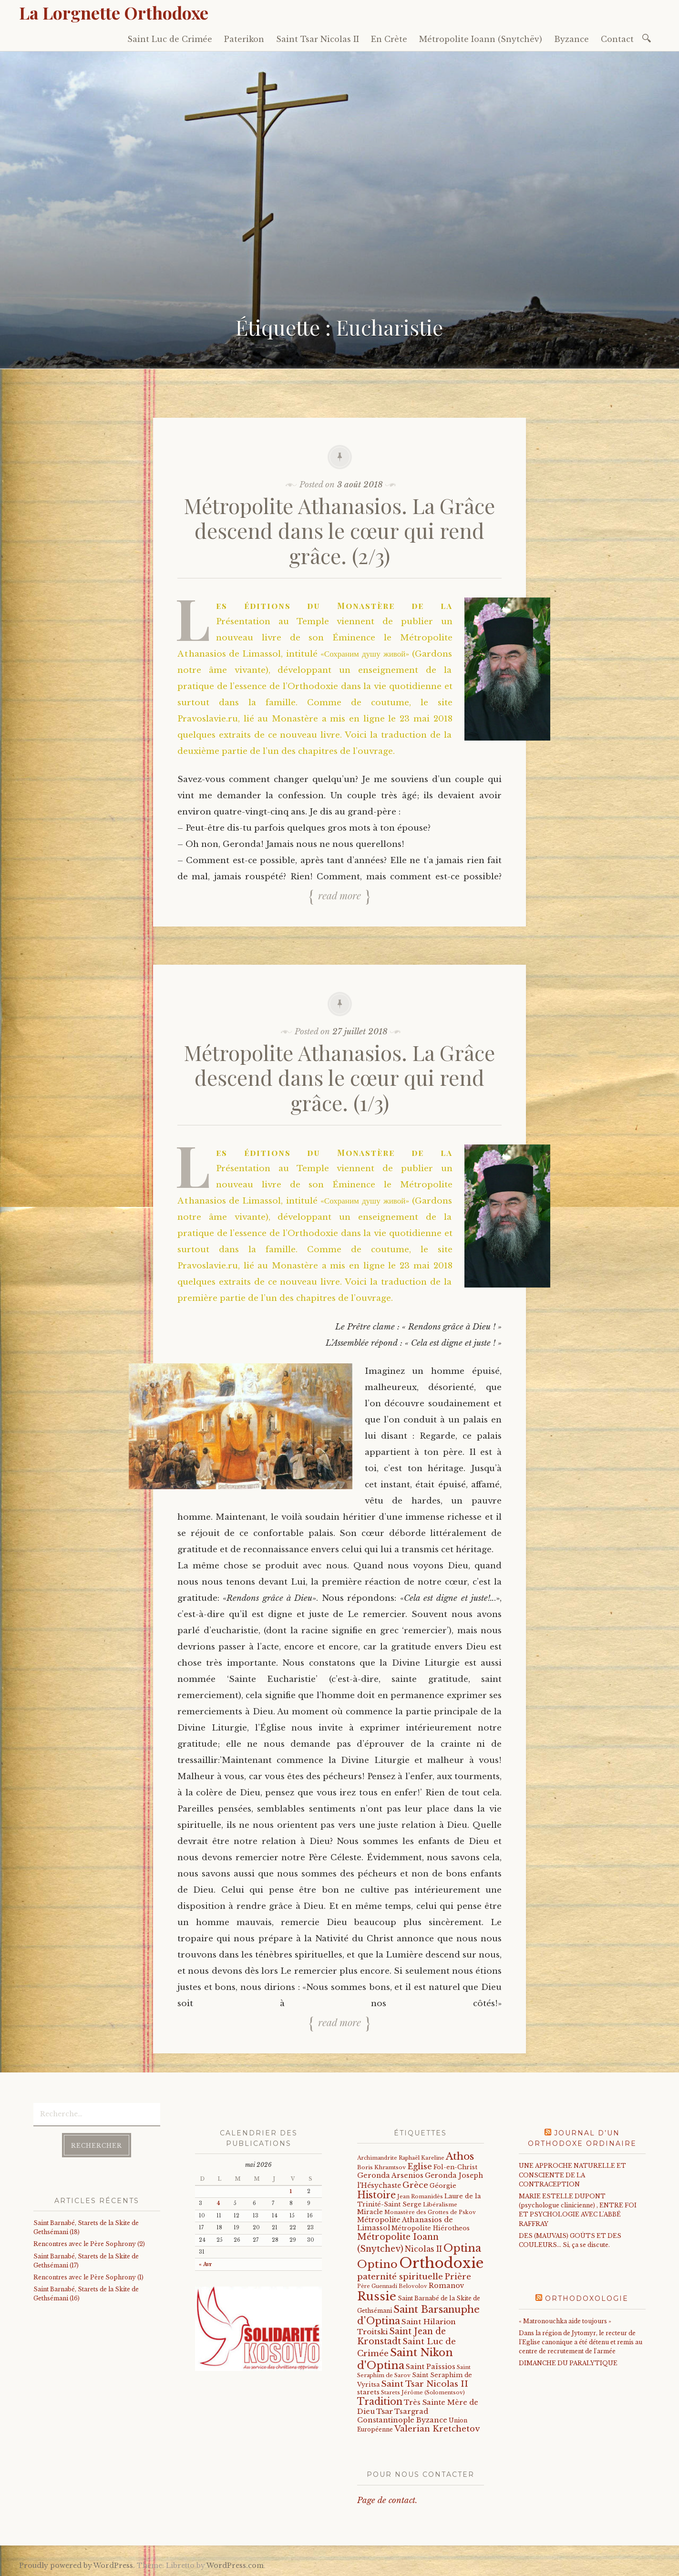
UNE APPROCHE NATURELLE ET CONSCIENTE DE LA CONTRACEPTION (572, 2174)
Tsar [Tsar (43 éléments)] (384, 2411)
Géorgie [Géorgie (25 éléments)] (443, 2186)
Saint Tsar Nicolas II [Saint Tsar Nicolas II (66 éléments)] (424, 2384)
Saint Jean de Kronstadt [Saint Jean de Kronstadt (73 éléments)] (401, 2336)
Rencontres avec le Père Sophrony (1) (88, 2277)
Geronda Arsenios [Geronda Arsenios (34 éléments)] (390, 2175)
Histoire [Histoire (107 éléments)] (376, 2195)
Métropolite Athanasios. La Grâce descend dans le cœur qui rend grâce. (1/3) (339, 1077)
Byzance (571, 39)
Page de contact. (387, 2500)
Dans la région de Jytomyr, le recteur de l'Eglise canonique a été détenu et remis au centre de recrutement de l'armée (580, 2342)
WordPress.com (235, 2565)
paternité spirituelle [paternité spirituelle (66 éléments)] (400, 2276)
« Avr (205, 2264)
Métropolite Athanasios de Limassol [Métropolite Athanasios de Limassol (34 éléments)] (405, 2223)
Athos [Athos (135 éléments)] (460, 2156)
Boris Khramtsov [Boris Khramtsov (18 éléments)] (381, 2167)
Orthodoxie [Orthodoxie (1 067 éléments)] (441, 2263)
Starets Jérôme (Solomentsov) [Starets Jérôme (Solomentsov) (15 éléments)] (423, 2392)
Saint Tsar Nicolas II (317, 39)
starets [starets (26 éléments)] (368, 2392)
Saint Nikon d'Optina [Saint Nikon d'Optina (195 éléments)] (405, 2358)
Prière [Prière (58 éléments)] (457, 2276)
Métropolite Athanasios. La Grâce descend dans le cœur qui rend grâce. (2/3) (339, 530)
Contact (617, 39)
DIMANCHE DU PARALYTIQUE (568, 2363)
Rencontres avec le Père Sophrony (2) (89, 2243)
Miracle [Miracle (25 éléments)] (370, 2212)
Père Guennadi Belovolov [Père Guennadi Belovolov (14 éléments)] (392, 2286)
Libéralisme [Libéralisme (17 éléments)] (440, 2204)
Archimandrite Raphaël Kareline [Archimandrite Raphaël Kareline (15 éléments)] (400, 2157)
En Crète (389, 39)
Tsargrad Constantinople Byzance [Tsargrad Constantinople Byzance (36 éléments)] (402, 2415)
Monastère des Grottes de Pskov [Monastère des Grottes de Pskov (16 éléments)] (430, 2212)
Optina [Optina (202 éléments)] (462, 2248)
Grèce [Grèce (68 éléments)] (415, 2185)
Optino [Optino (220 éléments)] (377, 2264)
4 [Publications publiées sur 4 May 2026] (218, 2203)
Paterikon (244, 39)
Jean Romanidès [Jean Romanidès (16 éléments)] (420, 2196)
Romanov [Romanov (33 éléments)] (446, 2285)
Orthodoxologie (586, 2298)
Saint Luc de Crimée (169, 39)
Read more (339, 895)
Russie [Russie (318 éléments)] (376, 2296)
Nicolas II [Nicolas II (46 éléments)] (423, 2249)
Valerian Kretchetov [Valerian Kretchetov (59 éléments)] (437, 2429)
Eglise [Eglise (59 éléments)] (419, 2167)
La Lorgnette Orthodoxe (113, 12)
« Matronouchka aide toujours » (565, 2321)
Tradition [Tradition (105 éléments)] (379, 2401)
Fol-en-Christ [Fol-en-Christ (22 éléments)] (455, 2167)
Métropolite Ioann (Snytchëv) (480, 39)
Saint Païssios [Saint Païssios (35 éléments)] (430, 2366)
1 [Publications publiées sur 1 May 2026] (290, 2191)
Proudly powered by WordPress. (77, 2565)
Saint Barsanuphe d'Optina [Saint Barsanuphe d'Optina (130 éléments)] (418, 2315)
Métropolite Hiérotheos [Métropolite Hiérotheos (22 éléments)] (430, 2228)
